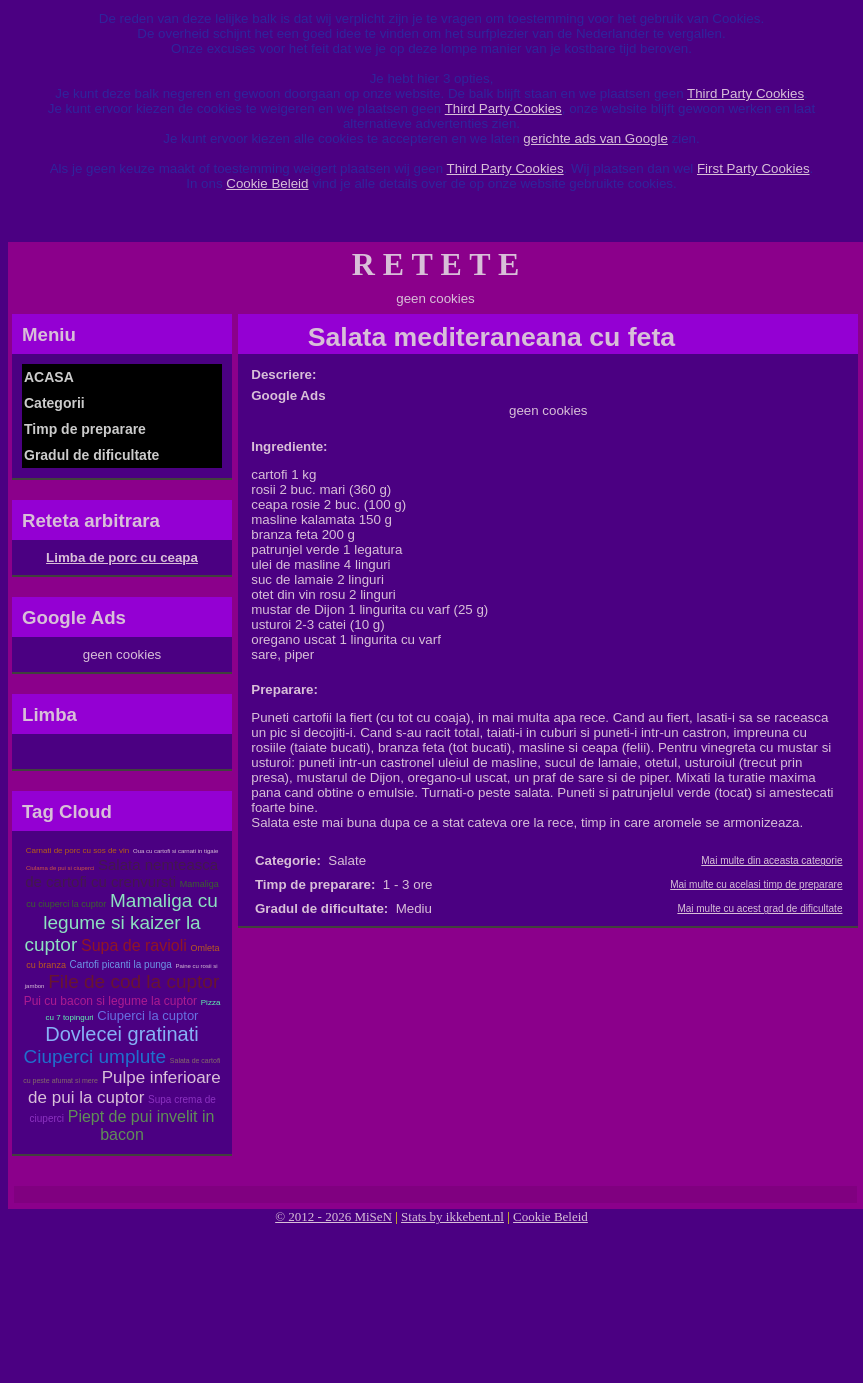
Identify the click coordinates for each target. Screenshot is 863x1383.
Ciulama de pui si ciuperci (60, 868)
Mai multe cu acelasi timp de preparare (756, 884)
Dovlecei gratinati (121, 1034)
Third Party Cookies (745, 93)
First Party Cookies (753, 168)
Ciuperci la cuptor (147, 1015)
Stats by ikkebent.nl (452, 1216)
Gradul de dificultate (91, 455)
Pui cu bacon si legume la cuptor (110, 1001)
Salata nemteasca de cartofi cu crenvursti (121, 873)
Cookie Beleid (267, 183)
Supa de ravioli (134, 945)
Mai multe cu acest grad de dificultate (759, 908)
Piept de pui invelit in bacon (141, 1125)
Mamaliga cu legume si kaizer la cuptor (120, 922)
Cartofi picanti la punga (121, 964)
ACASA (49, 377)
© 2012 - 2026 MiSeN (333, 1216)
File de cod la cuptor (133, 981)
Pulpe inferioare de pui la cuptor (124, 1087)
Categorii (54, 403)
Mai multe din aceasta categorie (771, 860)
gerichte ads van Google (595, 138)
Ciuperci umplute (95, 1056)
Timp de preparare (85, 429)
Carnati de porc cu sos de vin (78, 850)
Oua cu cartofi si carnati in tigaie (175, 851)
